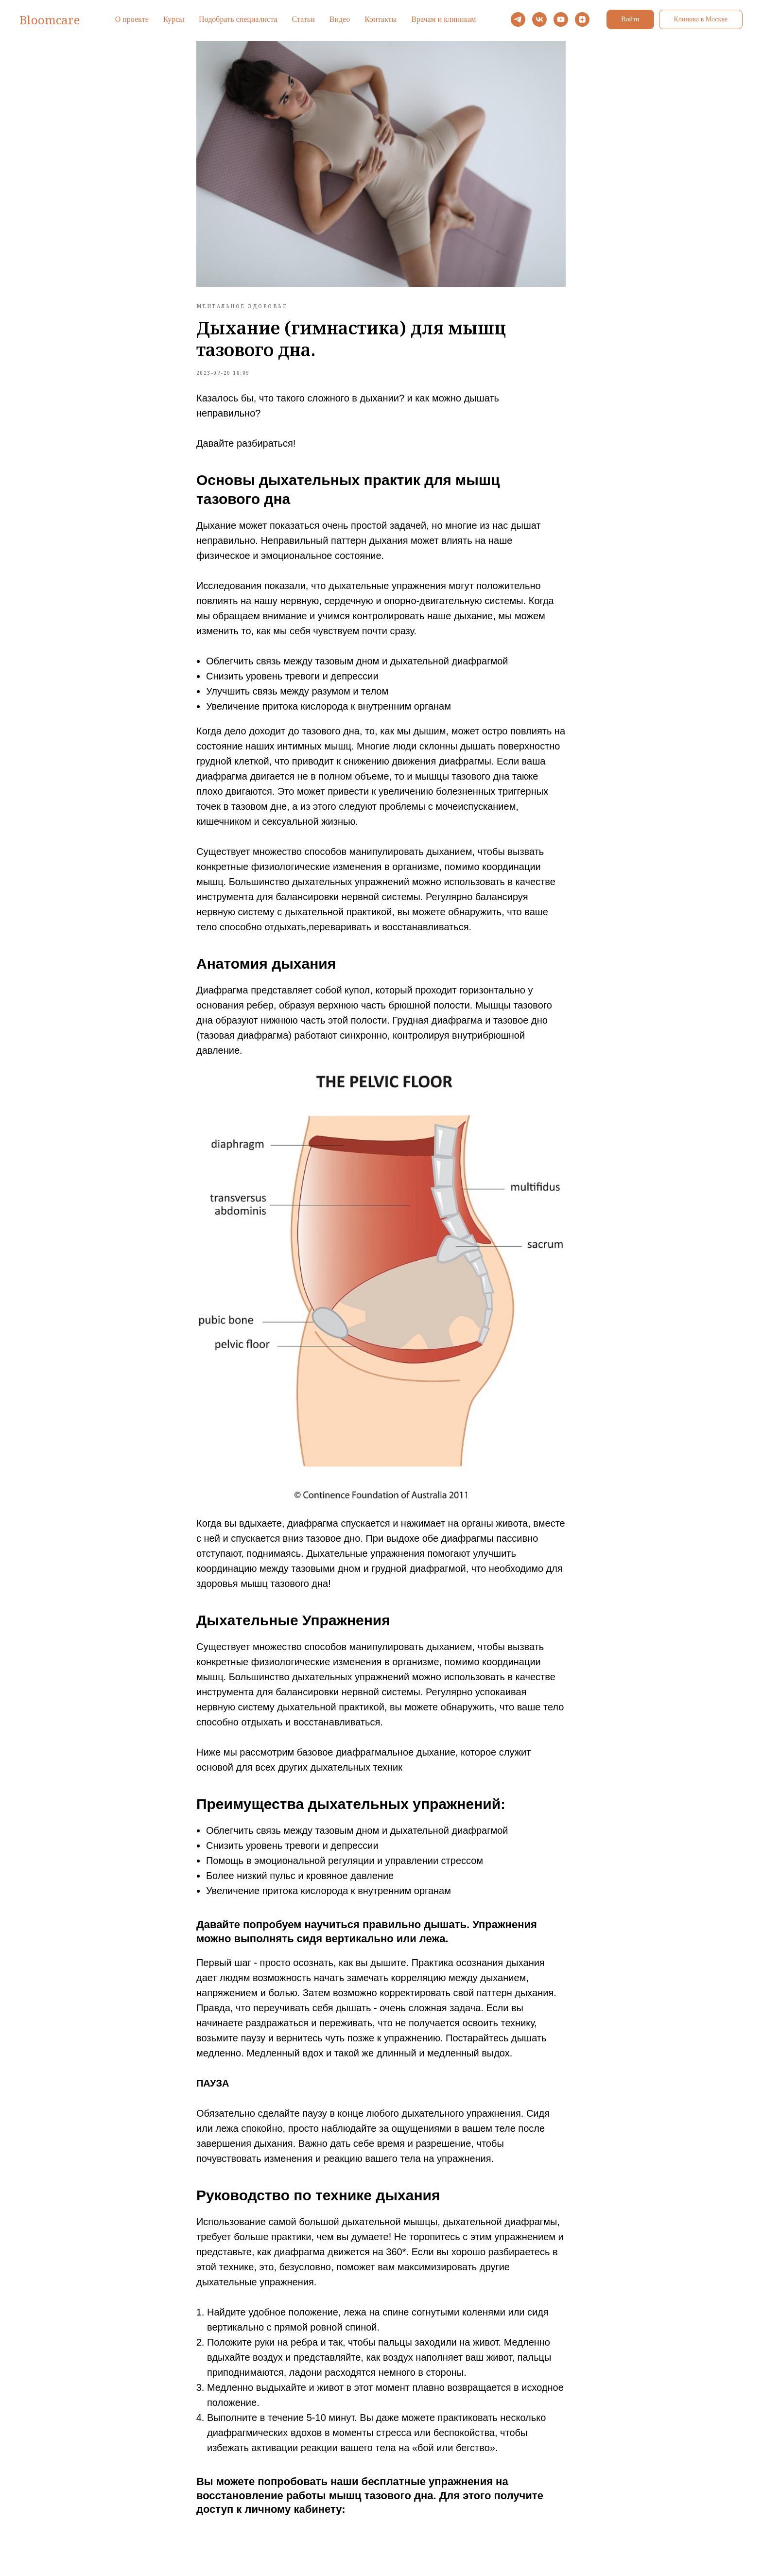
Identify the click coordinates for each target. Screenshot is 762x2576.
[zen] (582, 19)
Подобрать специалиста (238, 19)
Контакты (380, 19)
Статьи (303, 19)
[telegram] (518, 19)
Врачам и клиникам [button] (443, 19)
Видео (339, 19)
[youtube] (561, 19)
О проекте (132, 19)
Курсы (173, 19)
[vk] (539, 19)
